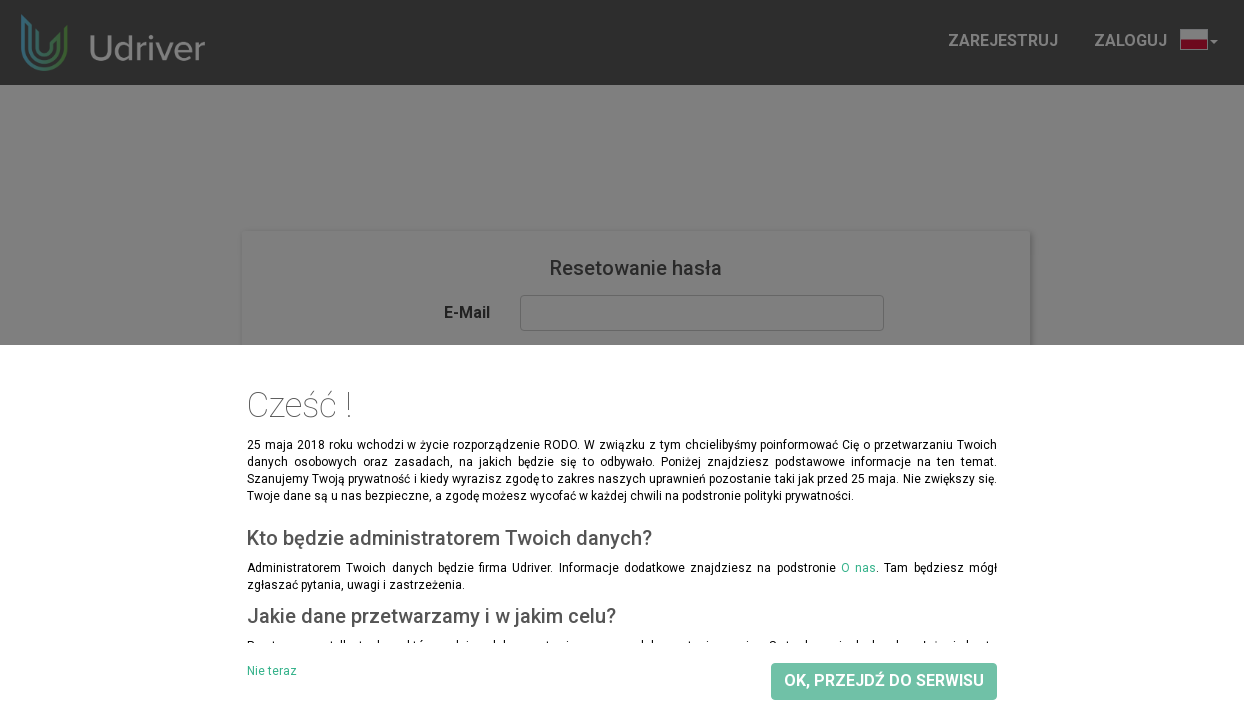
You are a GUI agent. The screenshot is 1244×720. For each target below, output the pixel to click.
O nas (858, 568)
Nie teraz (272, 671)
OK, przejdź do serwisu (884, 680)
